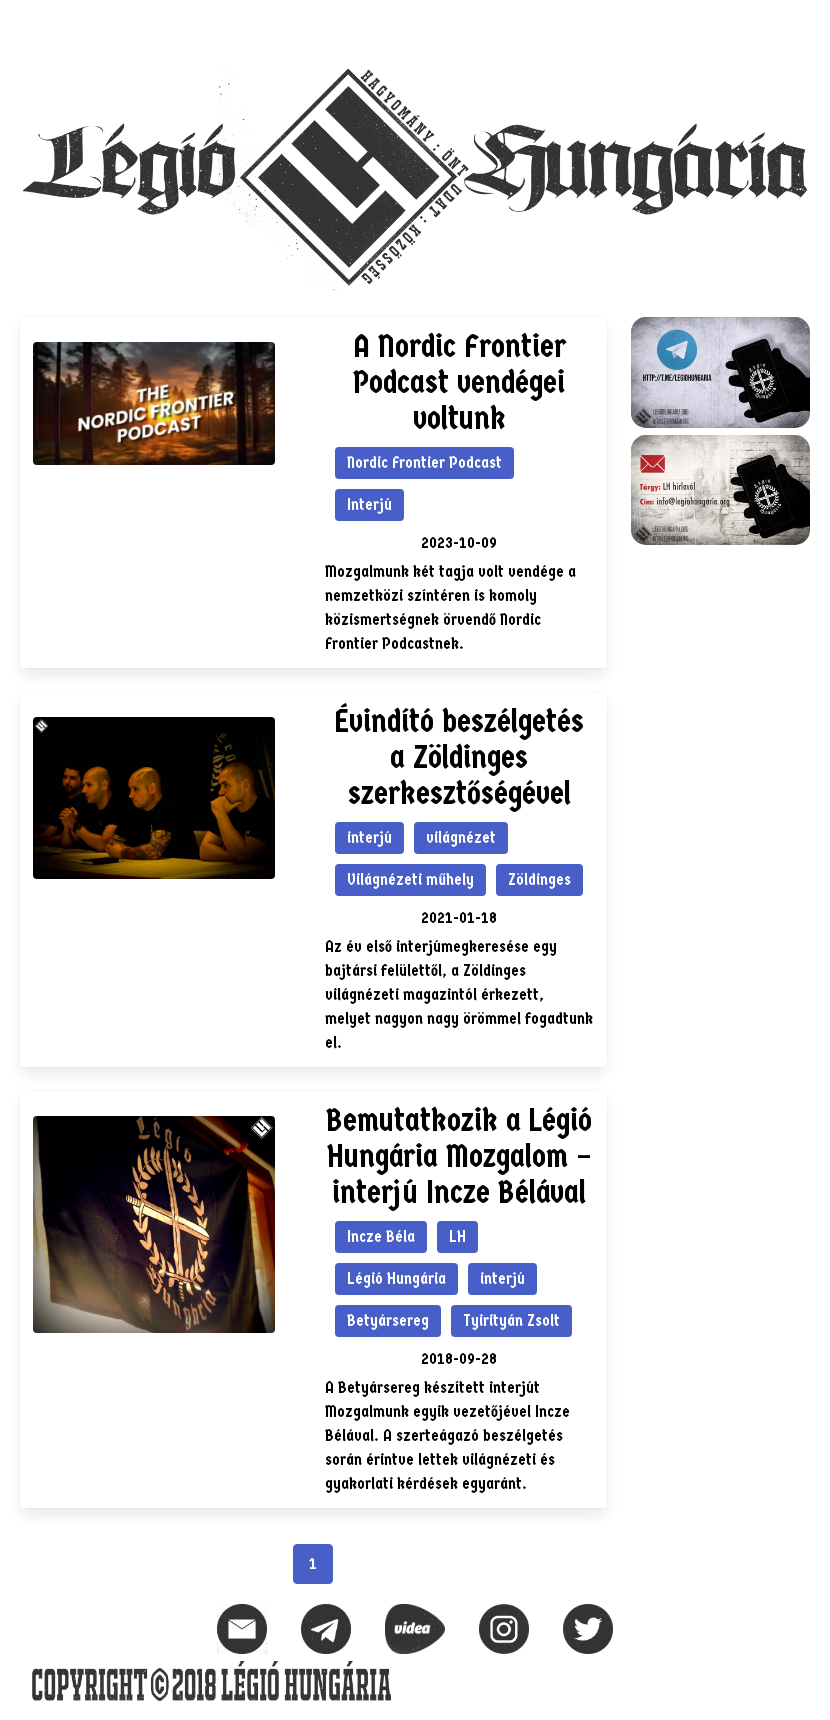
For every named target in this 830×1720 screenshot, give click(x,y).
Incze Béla (381, 1236)
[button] (794, 26)
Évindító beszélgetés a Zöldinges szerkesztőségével (459, 757)
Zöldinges (539, 879)
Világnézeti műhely (410, 879)
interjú (369, 837)
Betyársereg (388, 1320)
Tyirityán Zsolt (511, 1320)
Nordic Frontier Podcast (424, 462)
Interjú (369, 504)
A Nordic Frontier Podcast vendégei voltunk (459, 382)
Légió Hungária (396, 1278)
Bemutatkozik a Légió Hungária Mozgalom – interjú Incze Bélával (459, 1156)
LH (457, 1236)
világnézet (461, 837)
